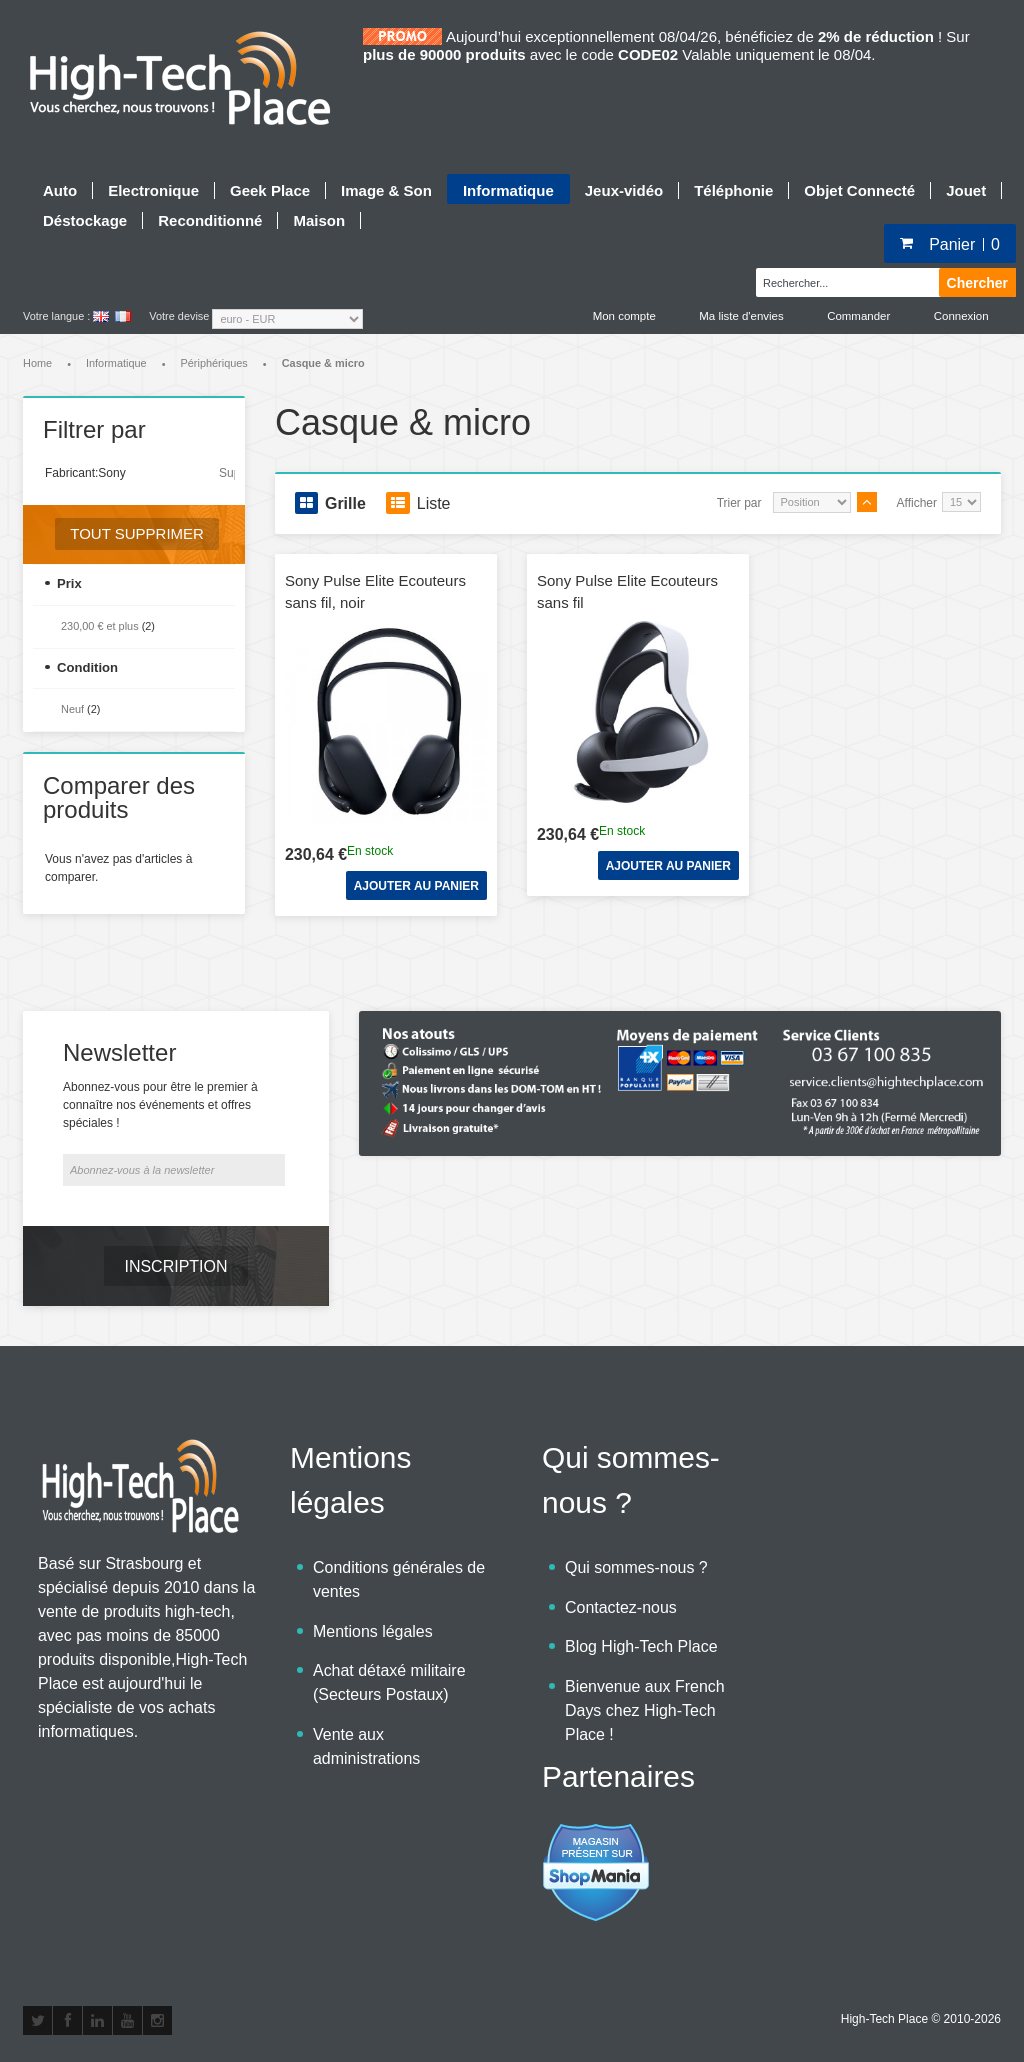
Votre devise (179, 316)
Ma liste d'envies (737, 316)
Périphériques (214, 365)
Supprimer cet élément (227, 474)
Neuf (72, 711)
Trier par (739, 504)
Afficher (917, 504)
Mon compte (618, 316)
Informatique (116, 365)
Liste (418, 504)
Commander (856, 316)
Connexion (961, 316)
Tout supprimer (137, 535)
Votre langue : (56, 316)
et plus (100, 628)
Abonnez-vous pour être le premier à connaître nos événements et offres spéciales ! (160, 1107)
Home (37, 365)
